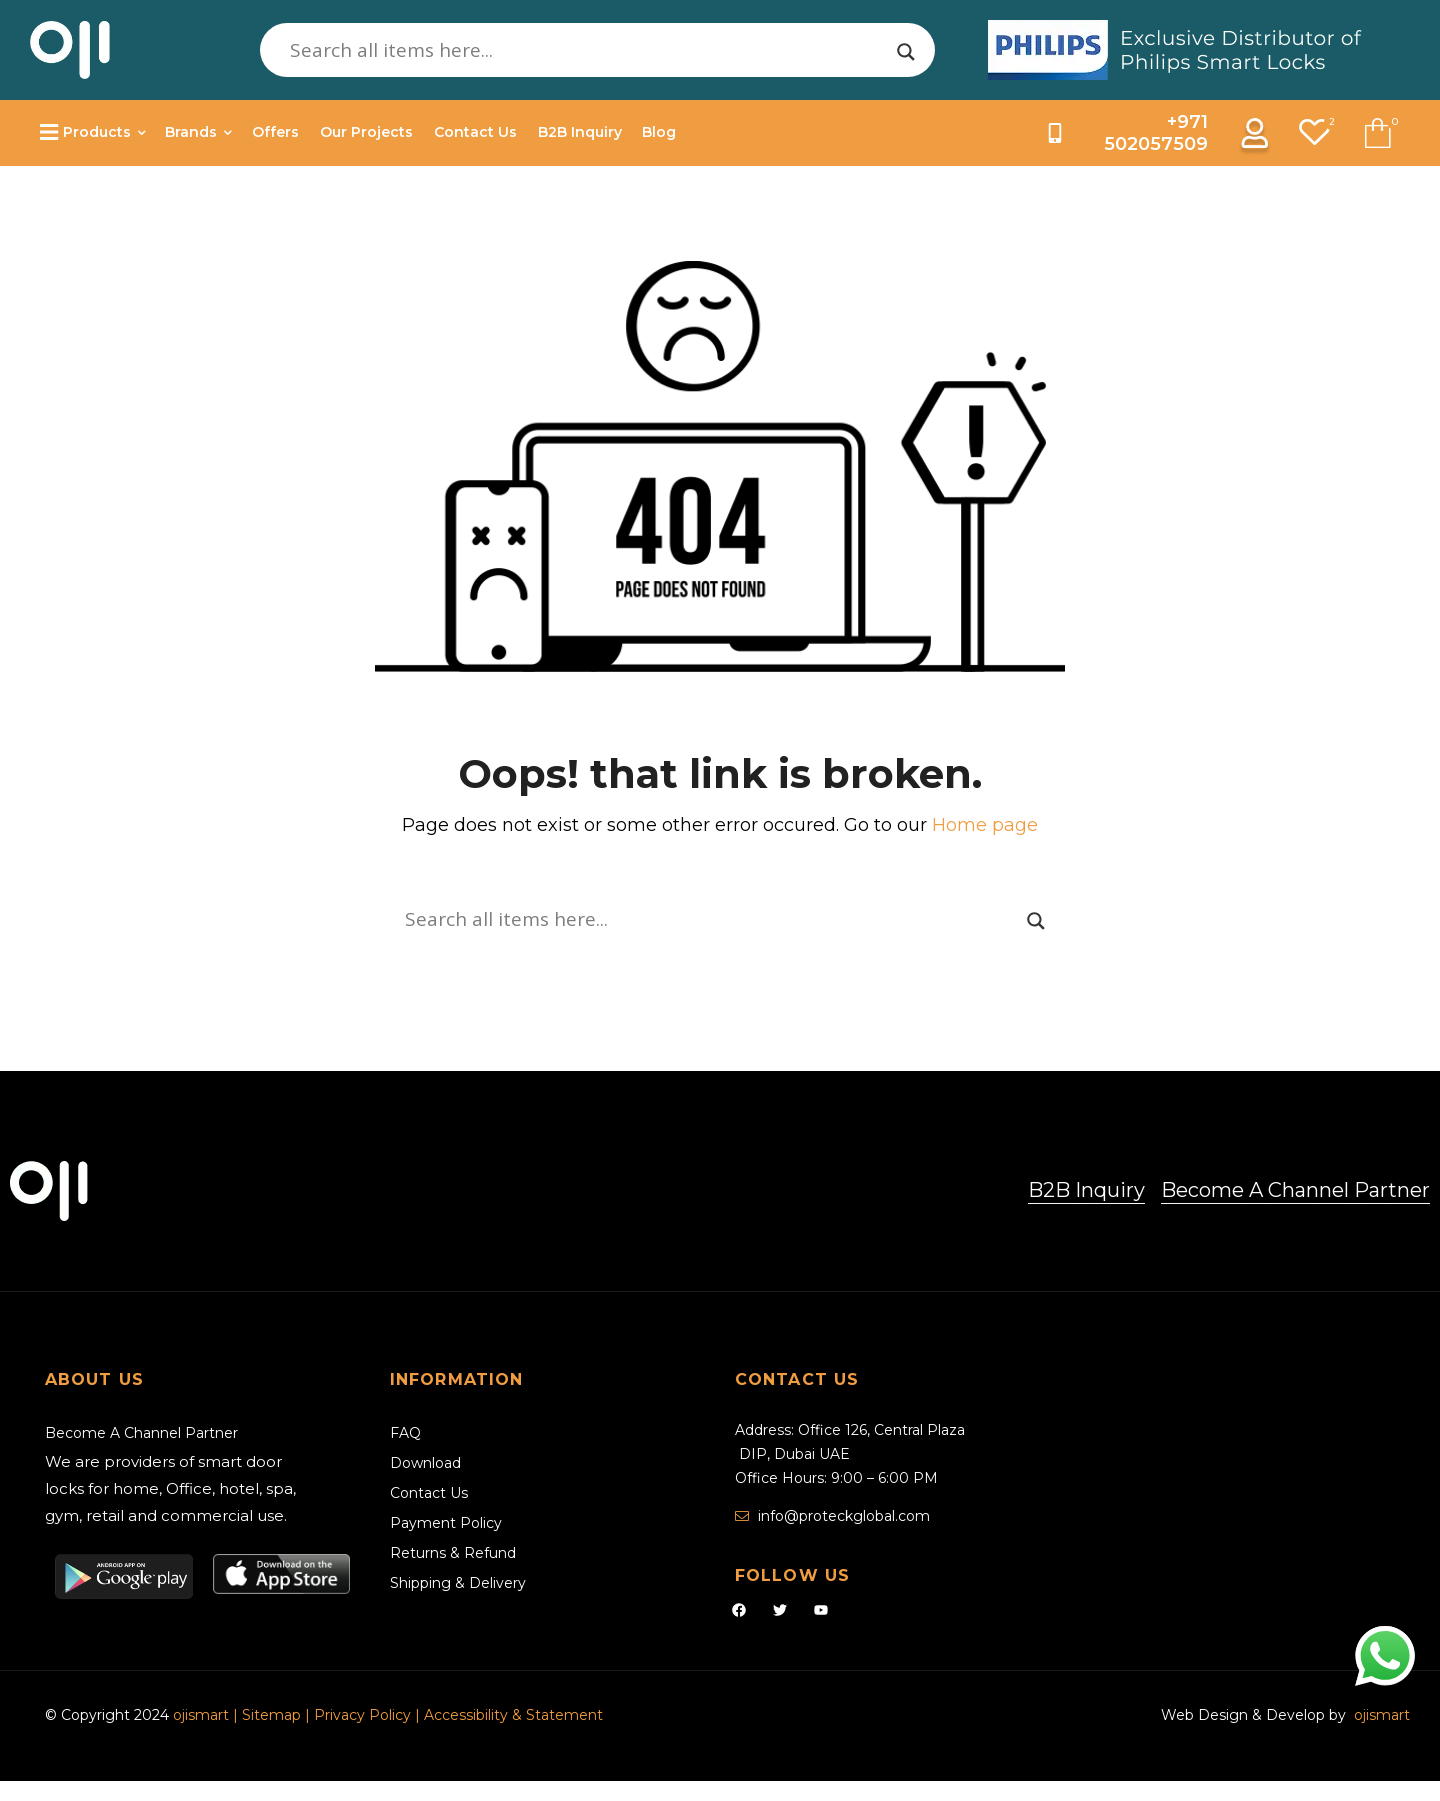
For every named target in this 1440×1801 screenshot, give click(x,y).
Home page (985, 825)
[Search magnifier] (906, 52)
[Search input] (589, 50)
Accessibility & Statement (513, 1715)
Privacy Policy (362, 1715)
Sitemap (273, 1715)
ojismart (201, 1715)
